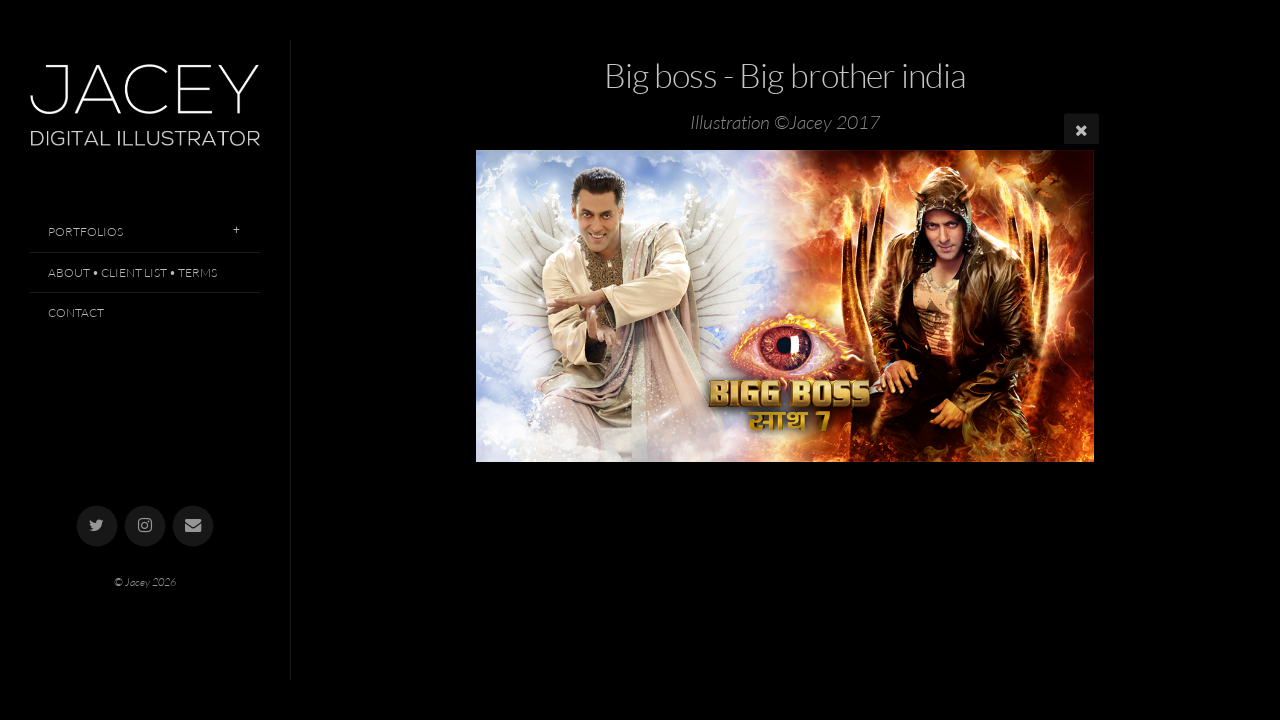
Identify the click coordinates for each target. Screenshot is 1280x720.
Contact (76, 312)
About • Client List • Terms (132, 272)
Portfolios (85, 231)
